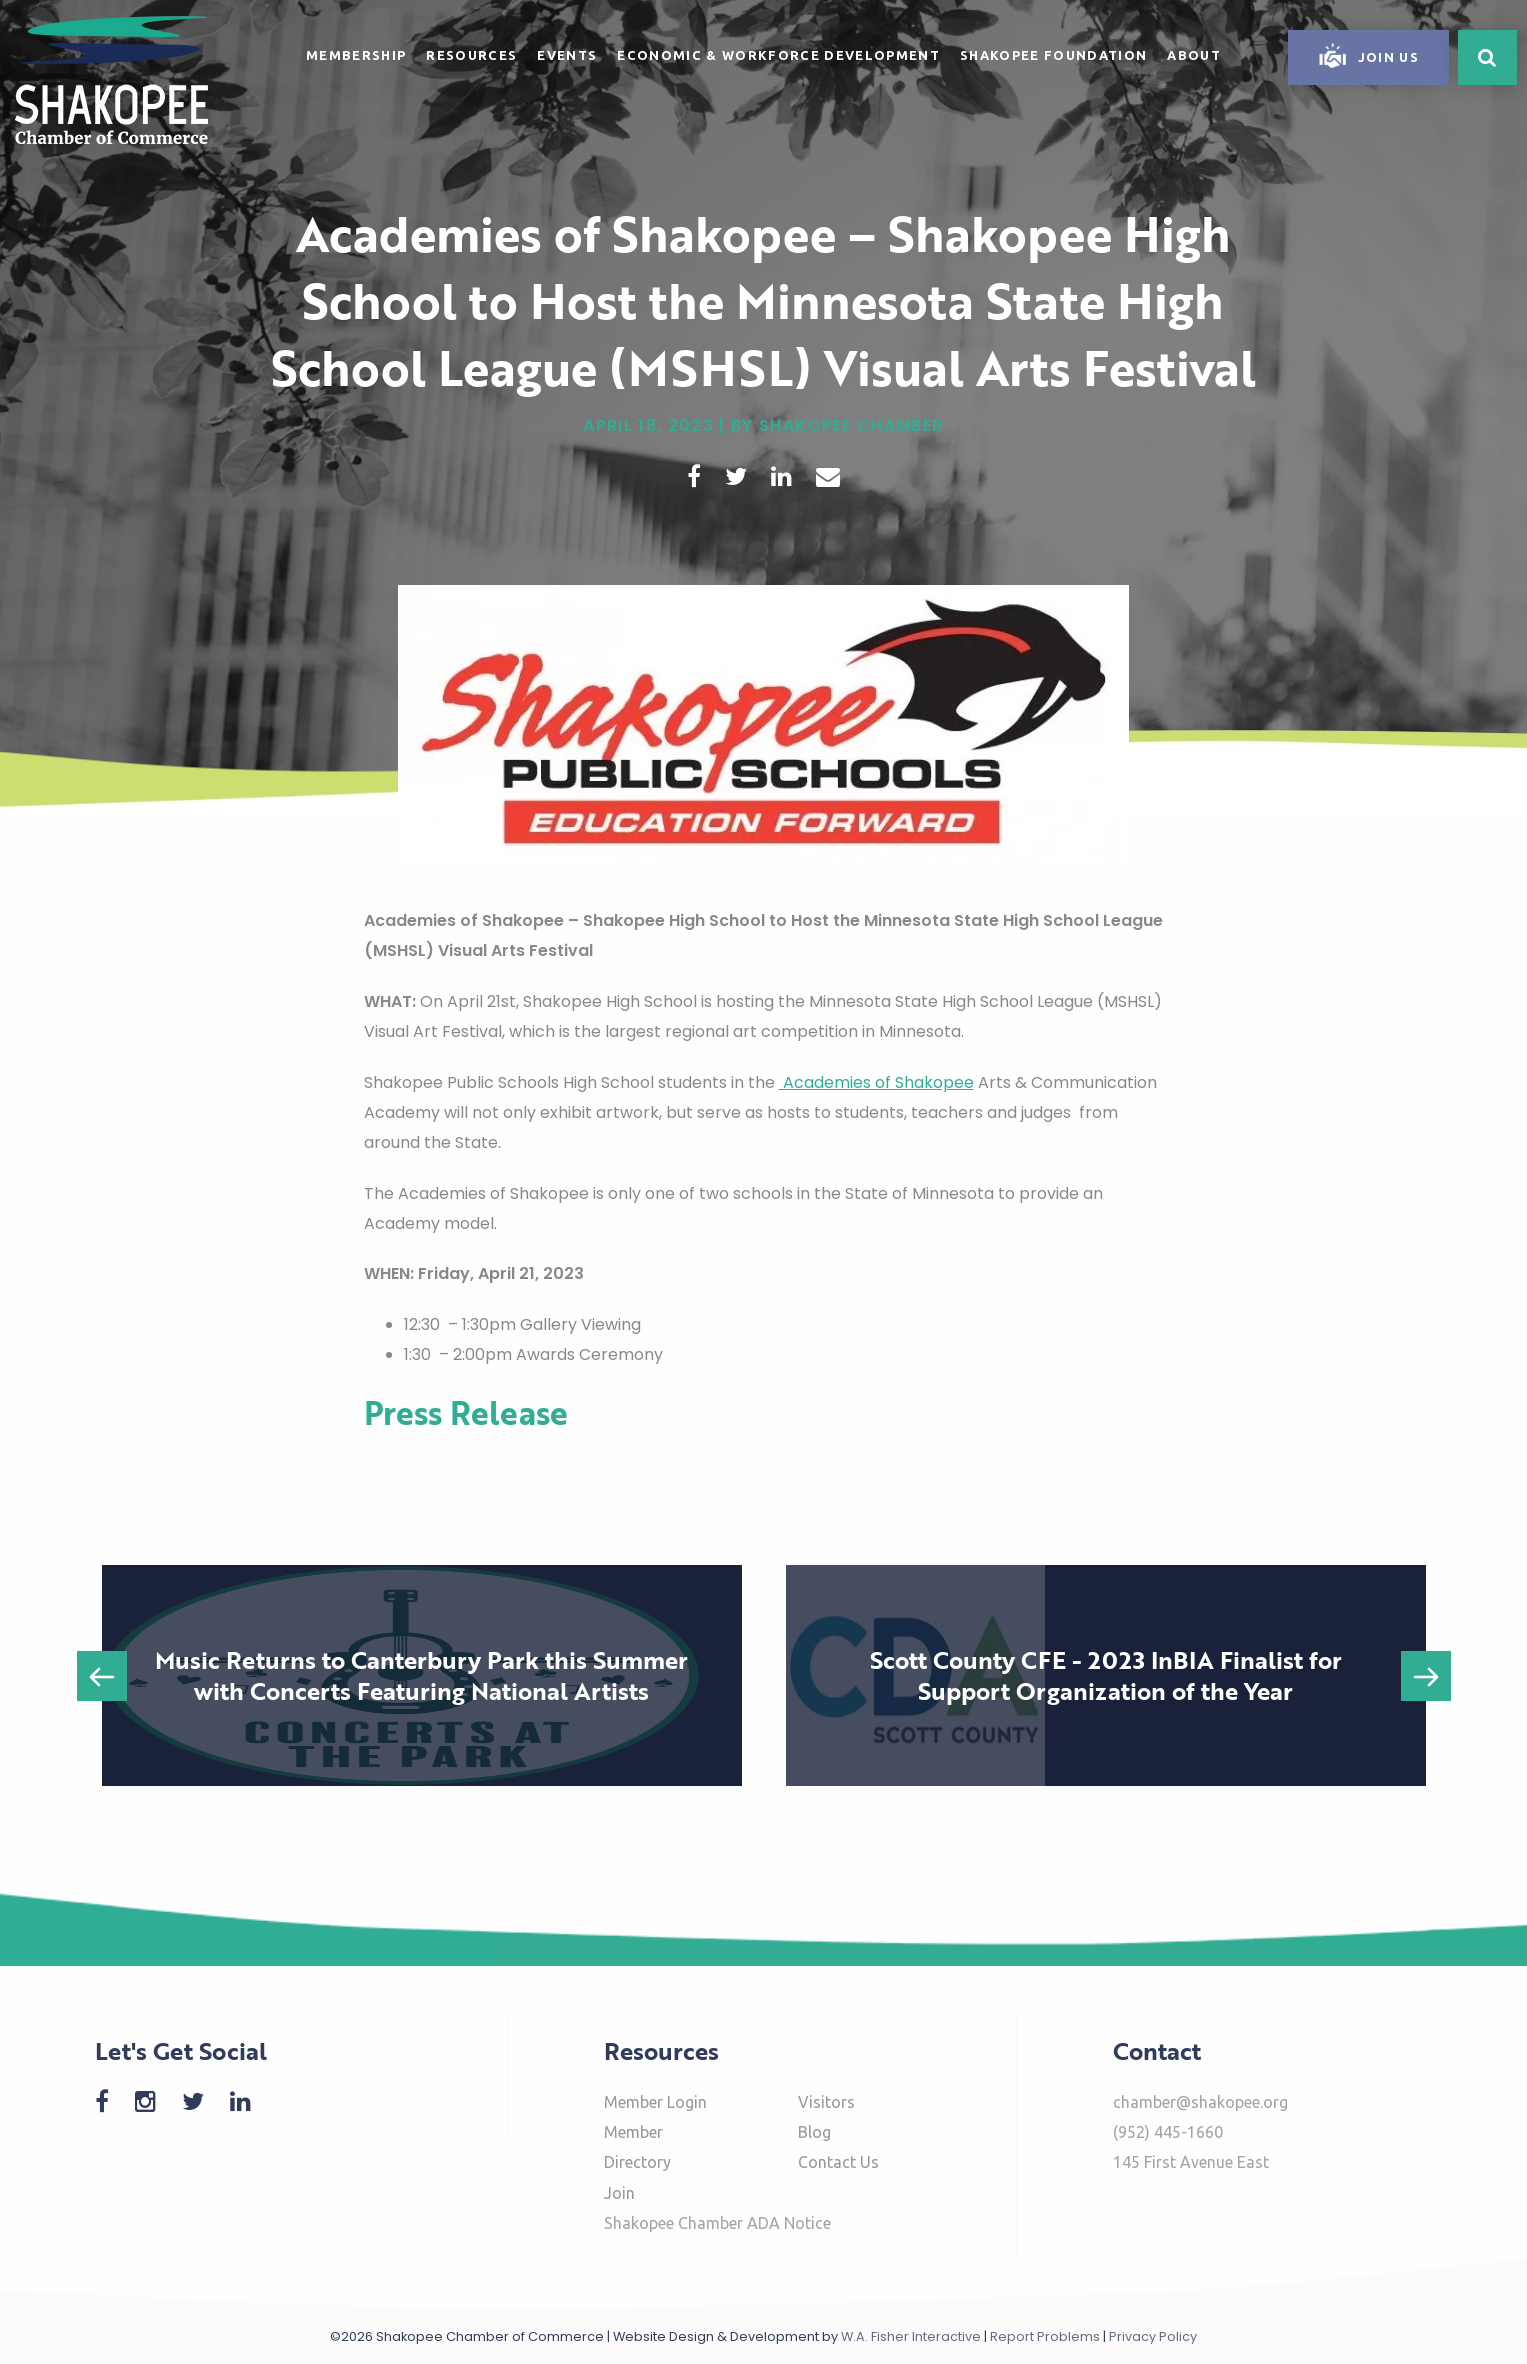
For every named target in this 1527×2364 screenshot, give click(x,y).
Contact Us (838, 2162)
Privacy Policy (1153, 2336)
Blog (814, 2132)
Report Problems (1045, 2336)
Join (619, 2193)
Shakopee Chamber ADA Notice (717, 2223)
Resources (471, 55)
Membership (356, 55)
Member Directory (637, 2147)
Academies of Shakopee (876, 1082)
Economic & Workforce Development (778, 55)
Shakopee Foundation (1053, 55)
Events (567, 55)
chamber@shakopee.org (1200, 2102)
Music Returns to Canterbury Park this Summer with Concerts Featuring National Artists (421, 1674)
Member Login (655, 2102)
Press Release (466, 1412)
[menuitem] (356, 52)
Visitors (826, 2102)
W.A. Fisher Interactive (911, 2336)
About (1194, 55)
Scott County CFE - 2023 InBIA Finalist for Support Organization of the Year (1106, 1674)
